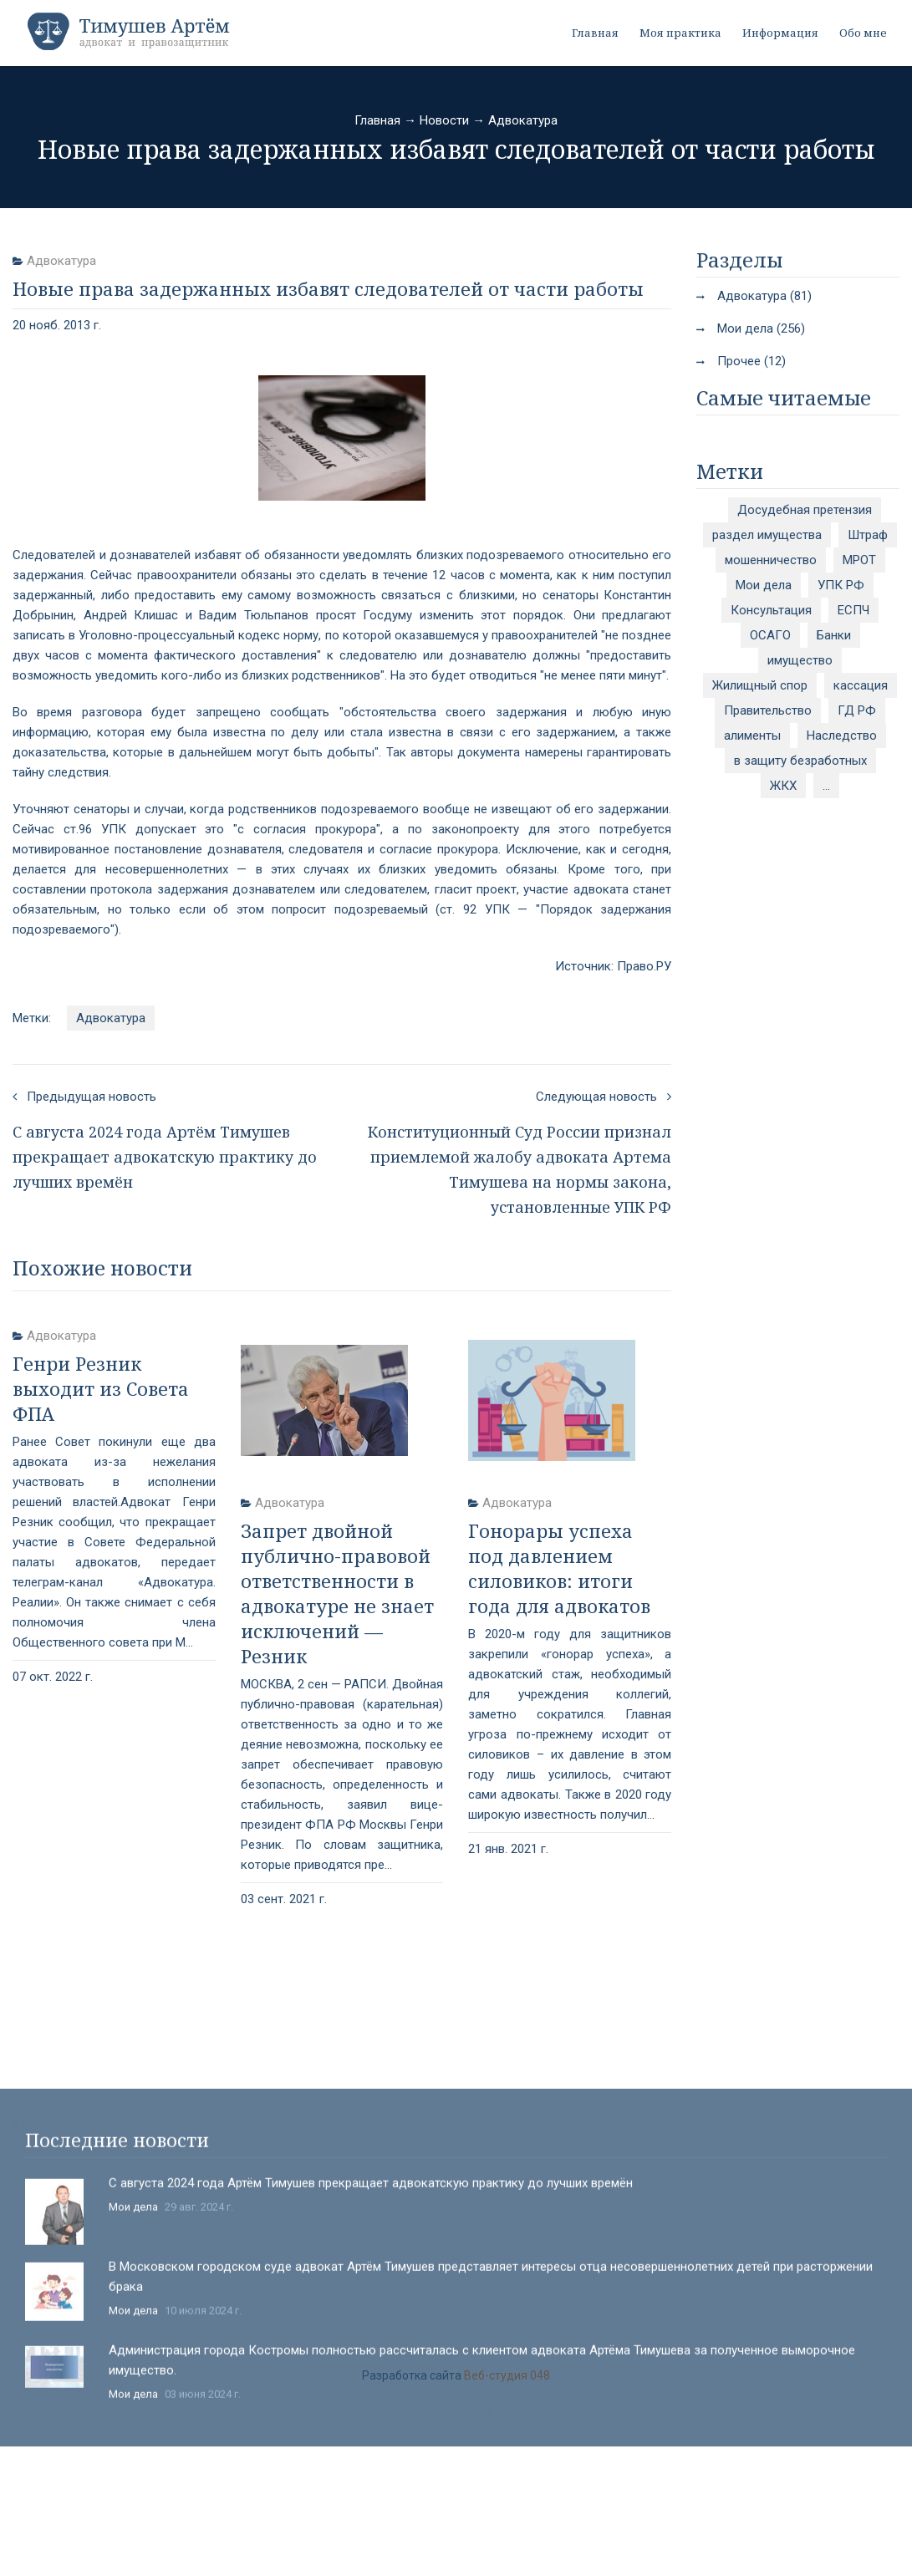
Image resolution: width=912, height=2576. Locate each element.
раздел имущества (767, 534)
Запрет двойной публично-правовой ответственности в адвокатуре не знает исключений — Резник (337, 1593)
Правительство (768, 710)
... (826, 785)
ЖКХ (783, 785)
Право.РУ (644, 966)
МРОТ (859, 560)
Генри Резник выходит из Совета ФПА (101, 1388)
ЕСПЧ (853, 610)
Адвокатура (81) (764, 295)
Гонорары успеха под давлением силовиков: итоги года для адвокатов (559, 1568)
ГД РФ (857, 710)
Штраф (868, 534)
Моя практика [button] (680, 32)
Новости (444, 120)
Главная (595, 32)
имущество (800, 660)
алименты (752, 735)
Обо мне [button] (863, 32)
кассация (860, 685)
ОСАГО (770, 635)
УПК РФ (841, 585)
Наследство (842, 735)
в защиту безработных (800, 760)
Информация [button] (780, 32)
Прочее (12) (751, 361)
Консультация (771, 610)
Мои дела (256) (761, 328)
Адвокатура (523, 120)
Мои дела (764, 585)
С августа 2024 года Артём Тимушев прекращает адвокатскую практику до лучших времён (371, 2377)
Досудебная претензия (804, 509)
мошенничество (771, 560)
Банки (834, 635)
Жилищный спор (760, 685)
